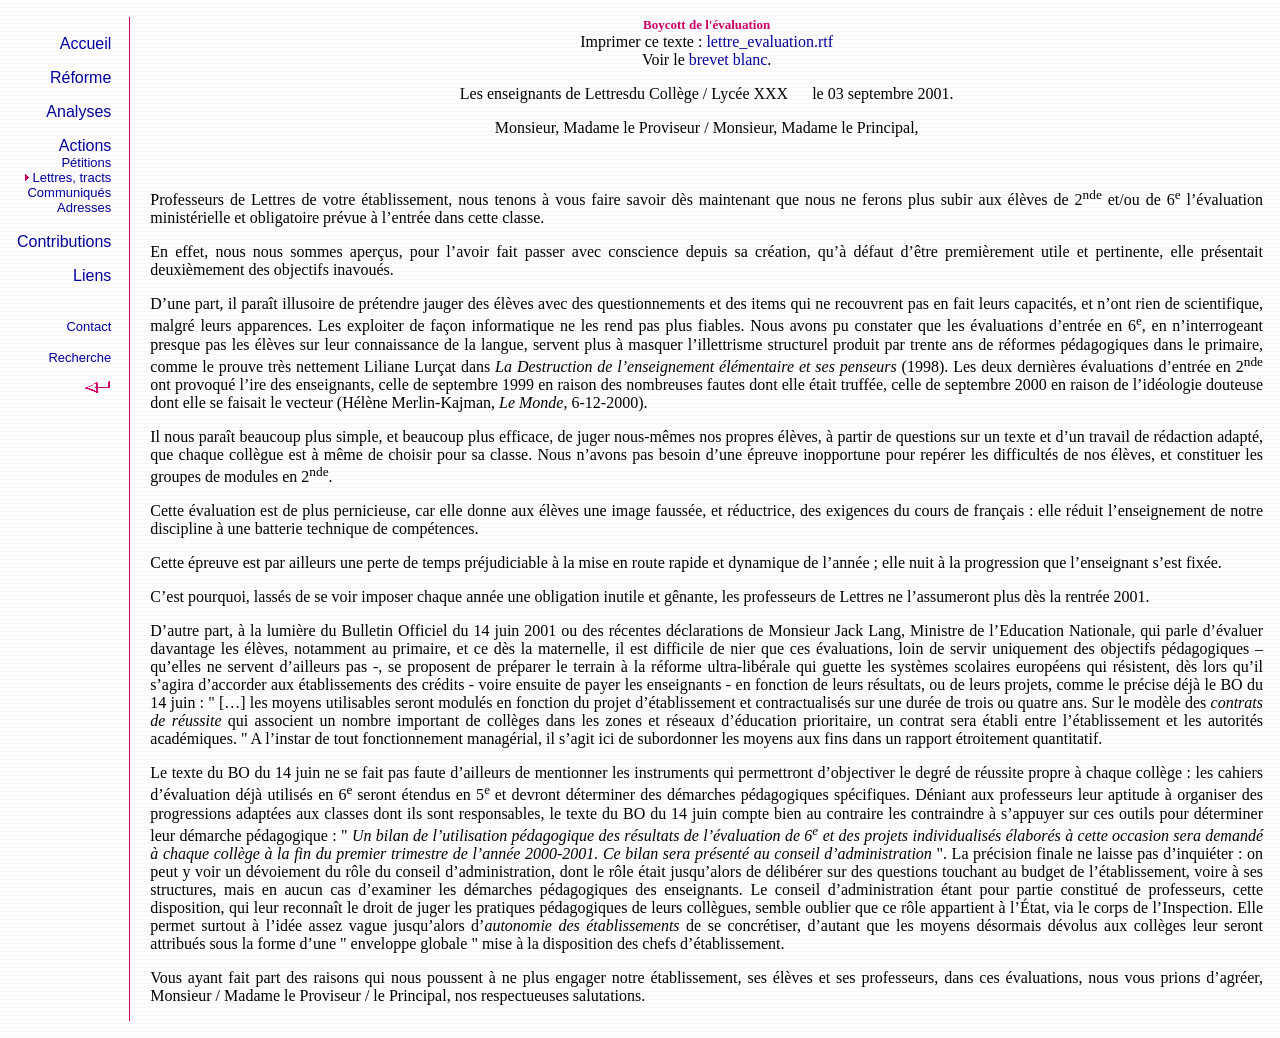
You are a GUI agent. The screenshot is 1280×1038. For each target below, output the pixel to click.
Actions (85, 145)
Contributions (64, 241)
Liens (92, 275)
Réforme (80, 77)
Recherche (79, 357)
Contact (88, 326)
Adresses (84, 207)
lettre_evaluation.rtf (769, 41)
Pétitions (86, 162)
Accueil (86, 43)
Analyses (78, 111)
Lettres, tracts (72, 177)
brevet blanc (728, 59)
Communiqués (69, 192)
